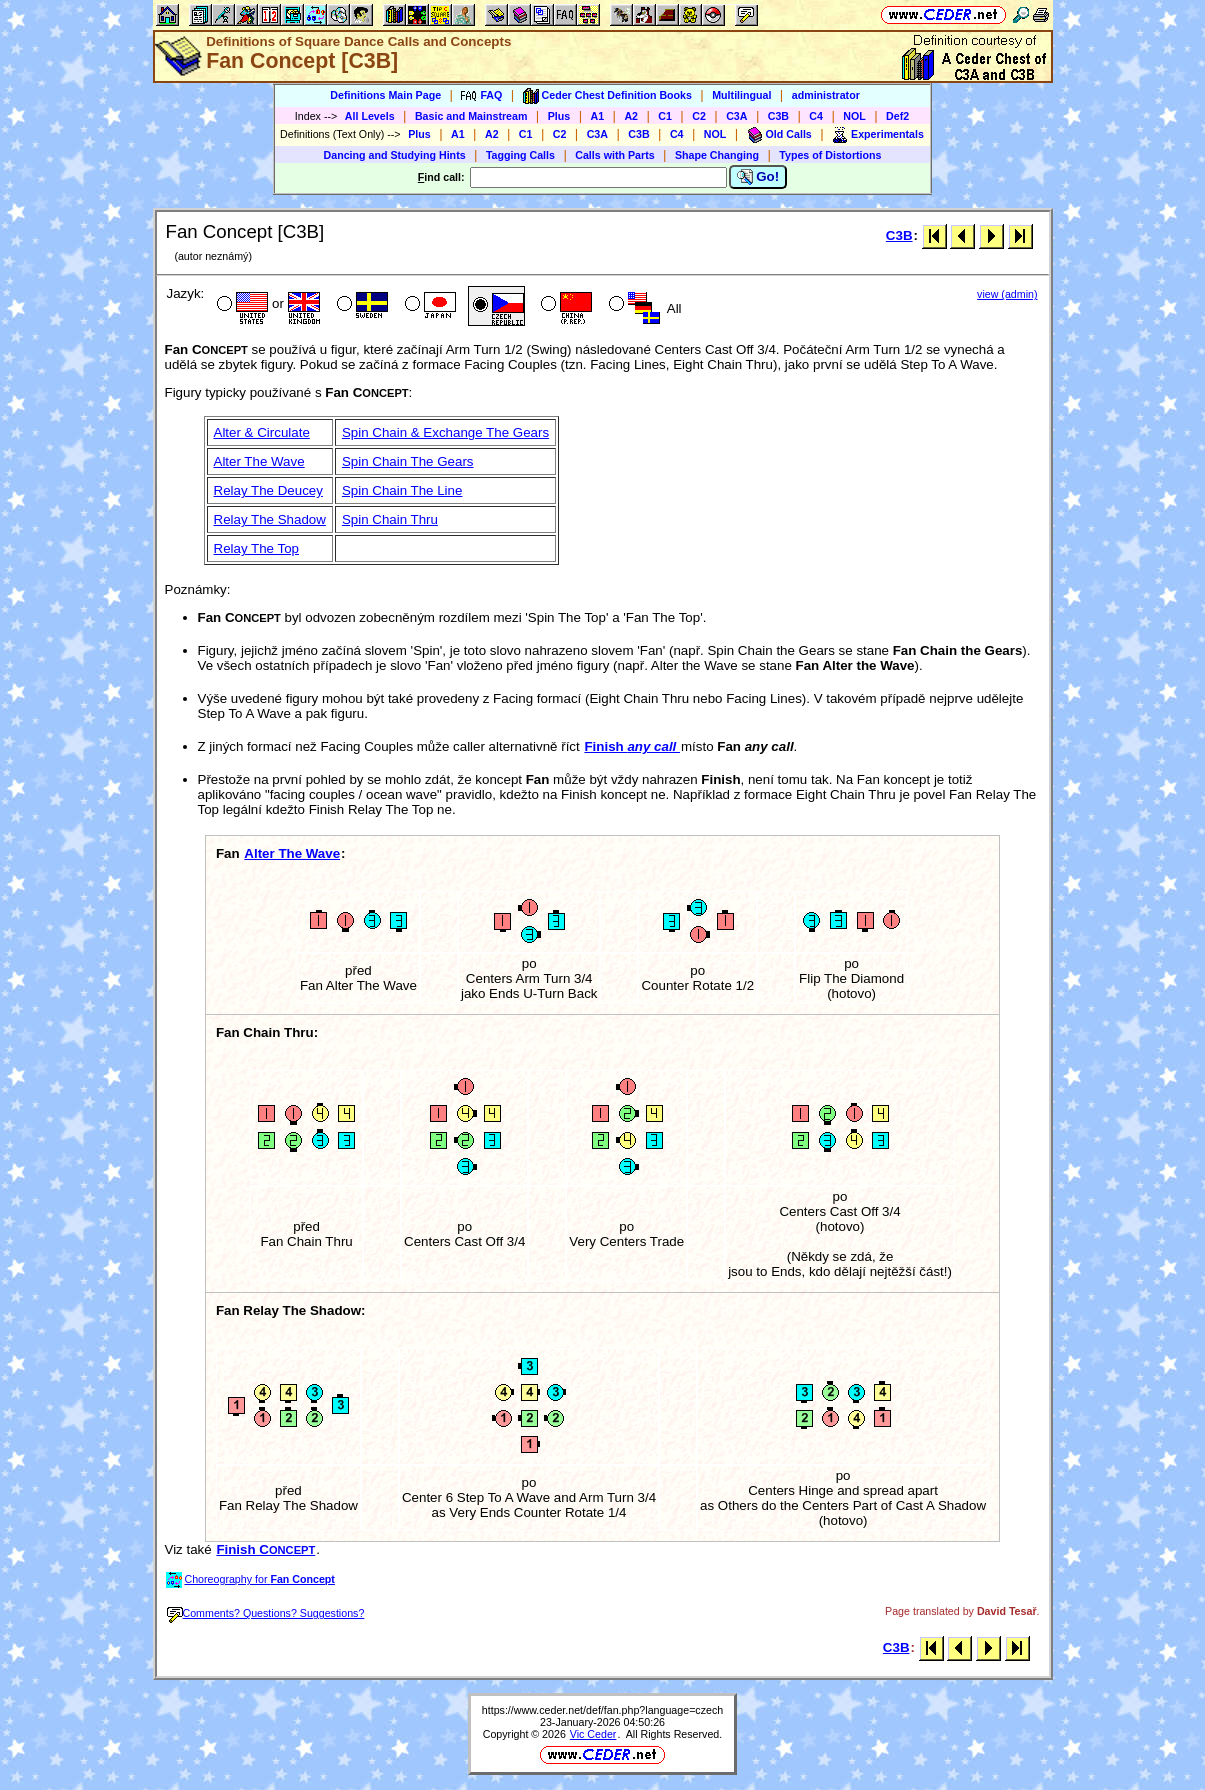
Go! (758, 177)
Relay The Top (256, 548)
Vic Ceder (593, 1734)
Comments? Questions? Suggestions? (266, 1613)
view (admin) (1007, 294)
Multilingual (741, 95)
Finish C (265, 1549)
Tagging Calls (520, 155)
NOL (854, 116)
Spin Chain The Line (402, 490)
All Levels (370, 116)
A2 (631, 116)
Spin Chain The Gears (408, 461)
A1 (598, 116)
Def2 (897, 116)
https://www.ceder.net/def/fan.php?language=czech (602, 1710)
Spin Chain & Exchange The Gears (445, 432)
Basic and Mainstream (471, 116)
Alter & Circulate (262, 432)
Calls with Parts (614, 155)
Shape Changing (717, 155)
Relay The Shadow (270, 519)
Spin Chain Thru (390, 519)
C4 (816, 116)
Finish (632, 746)
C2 (699, 116)
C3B (778, 116)
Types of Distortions (830, 155)
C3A (736, 116)
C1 (665, 116)
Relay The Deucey (268, 490)
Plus (559, 116)
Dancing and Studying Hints (395, 155)
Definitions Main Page (385, 95)
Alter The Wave (259, 461)
